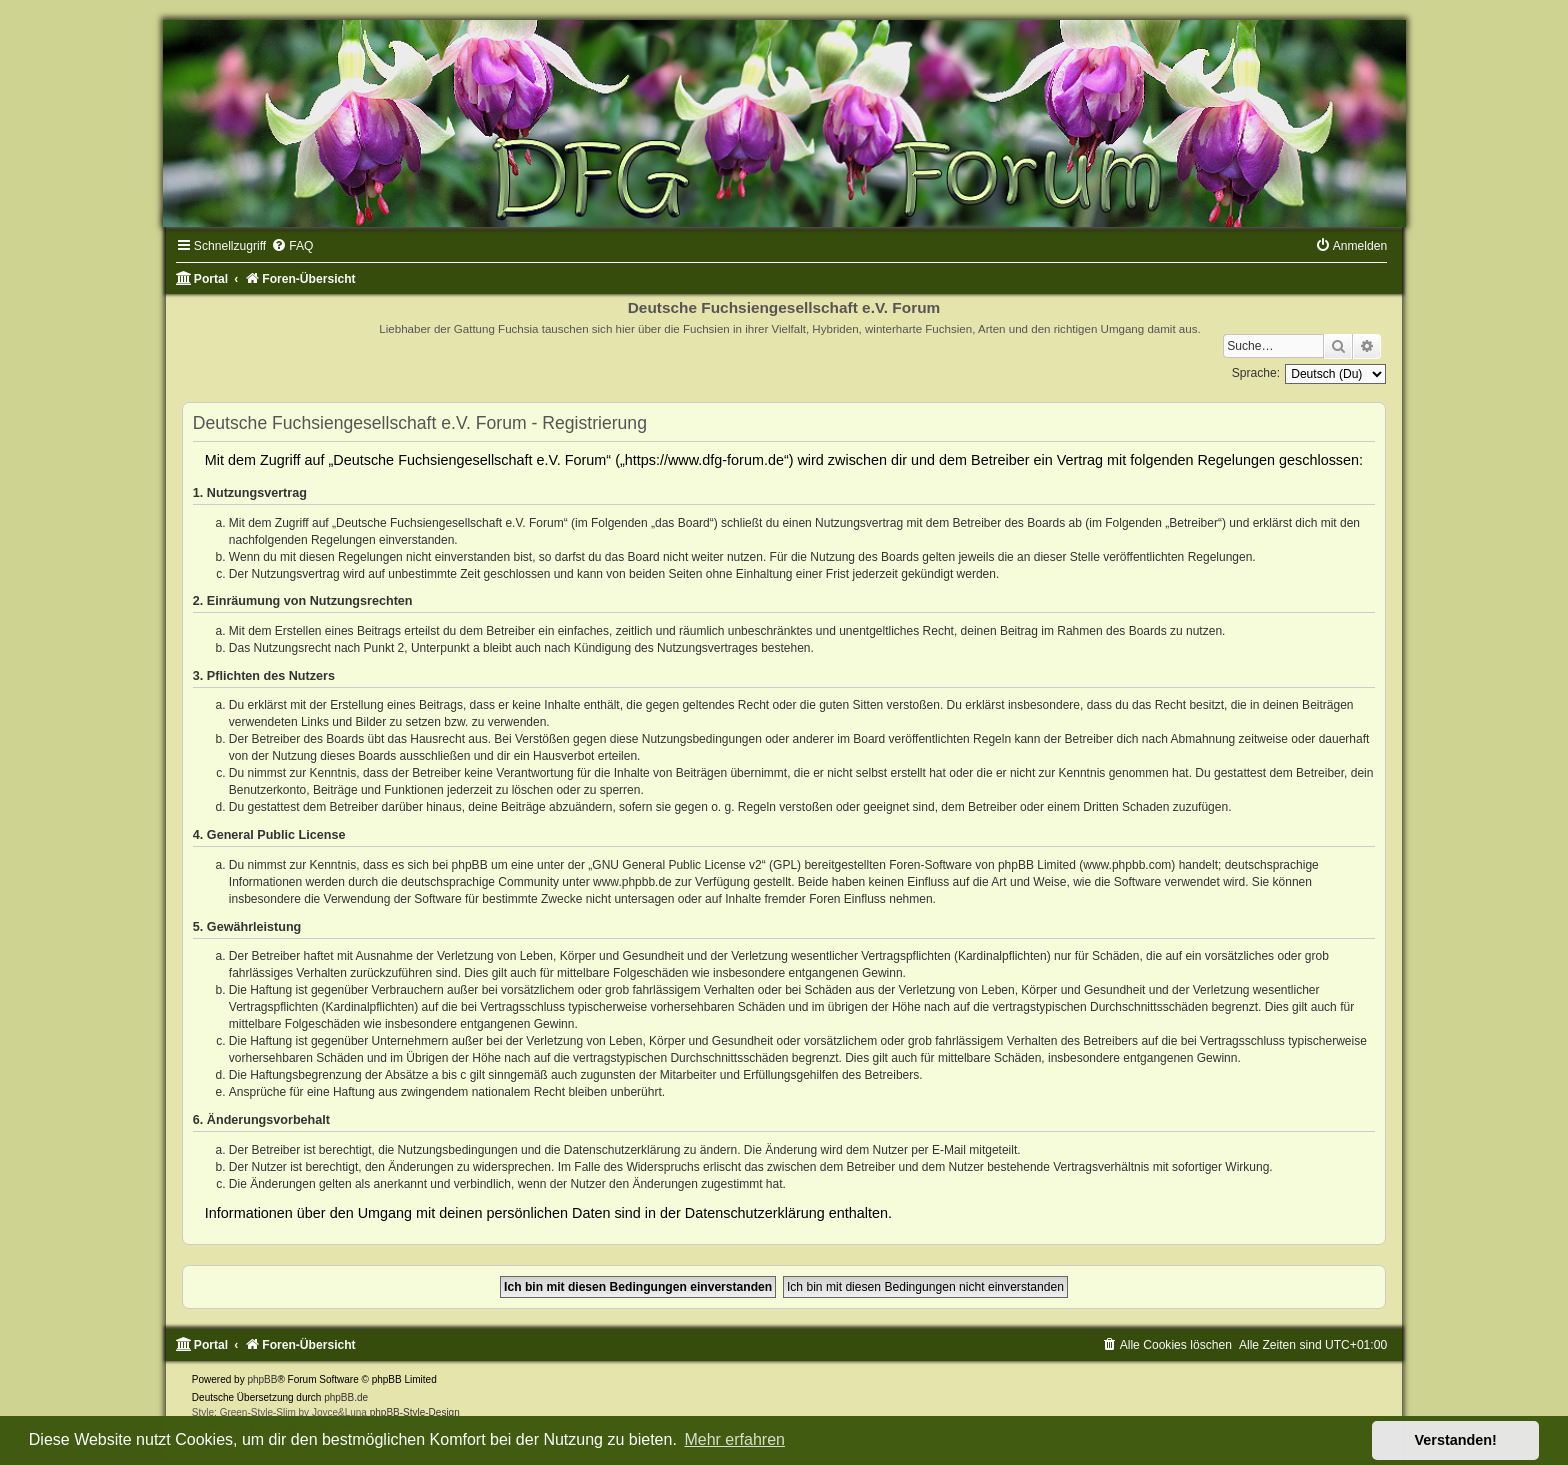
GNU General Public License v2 (676, 865)
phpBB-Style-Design (415, 1412)
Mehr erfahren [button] (734, 1439)
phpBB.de (346, 1397)
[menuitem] (292, 246)
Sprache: (1256, 373)
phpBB (262, 1379)
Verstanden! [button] (1456, 1440)
